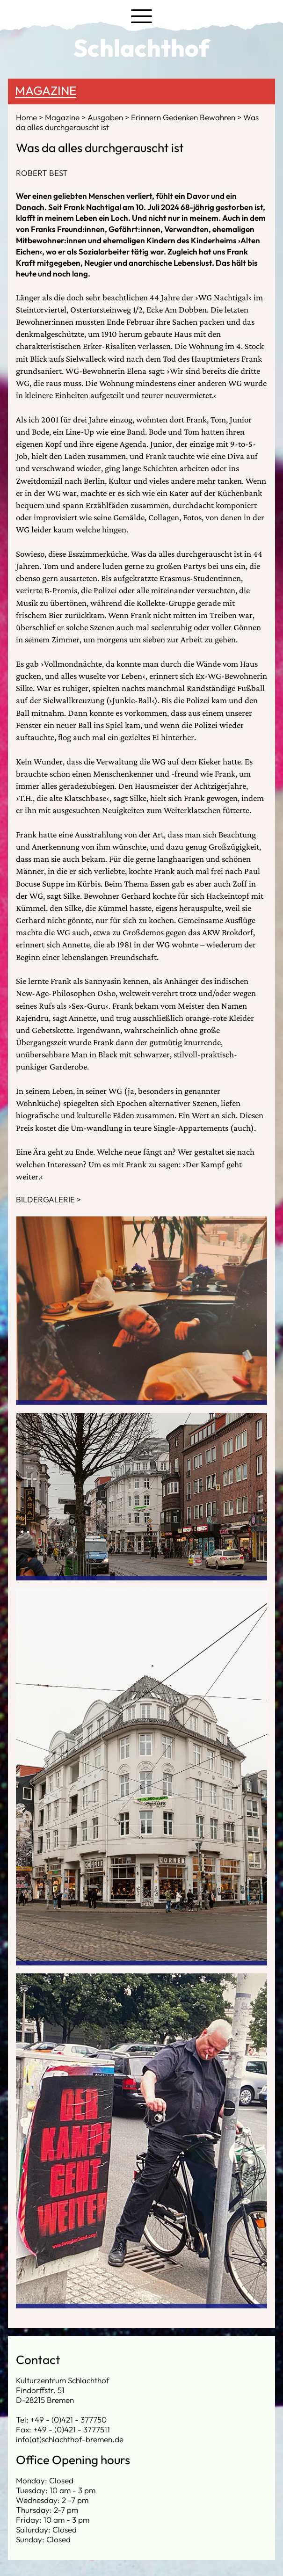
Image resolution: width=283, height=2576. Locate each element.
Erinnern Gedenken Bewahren (184, 117)
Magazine (45, 90)
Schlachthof (141, 48)
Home (27, 117)
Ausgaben (106, 117)
